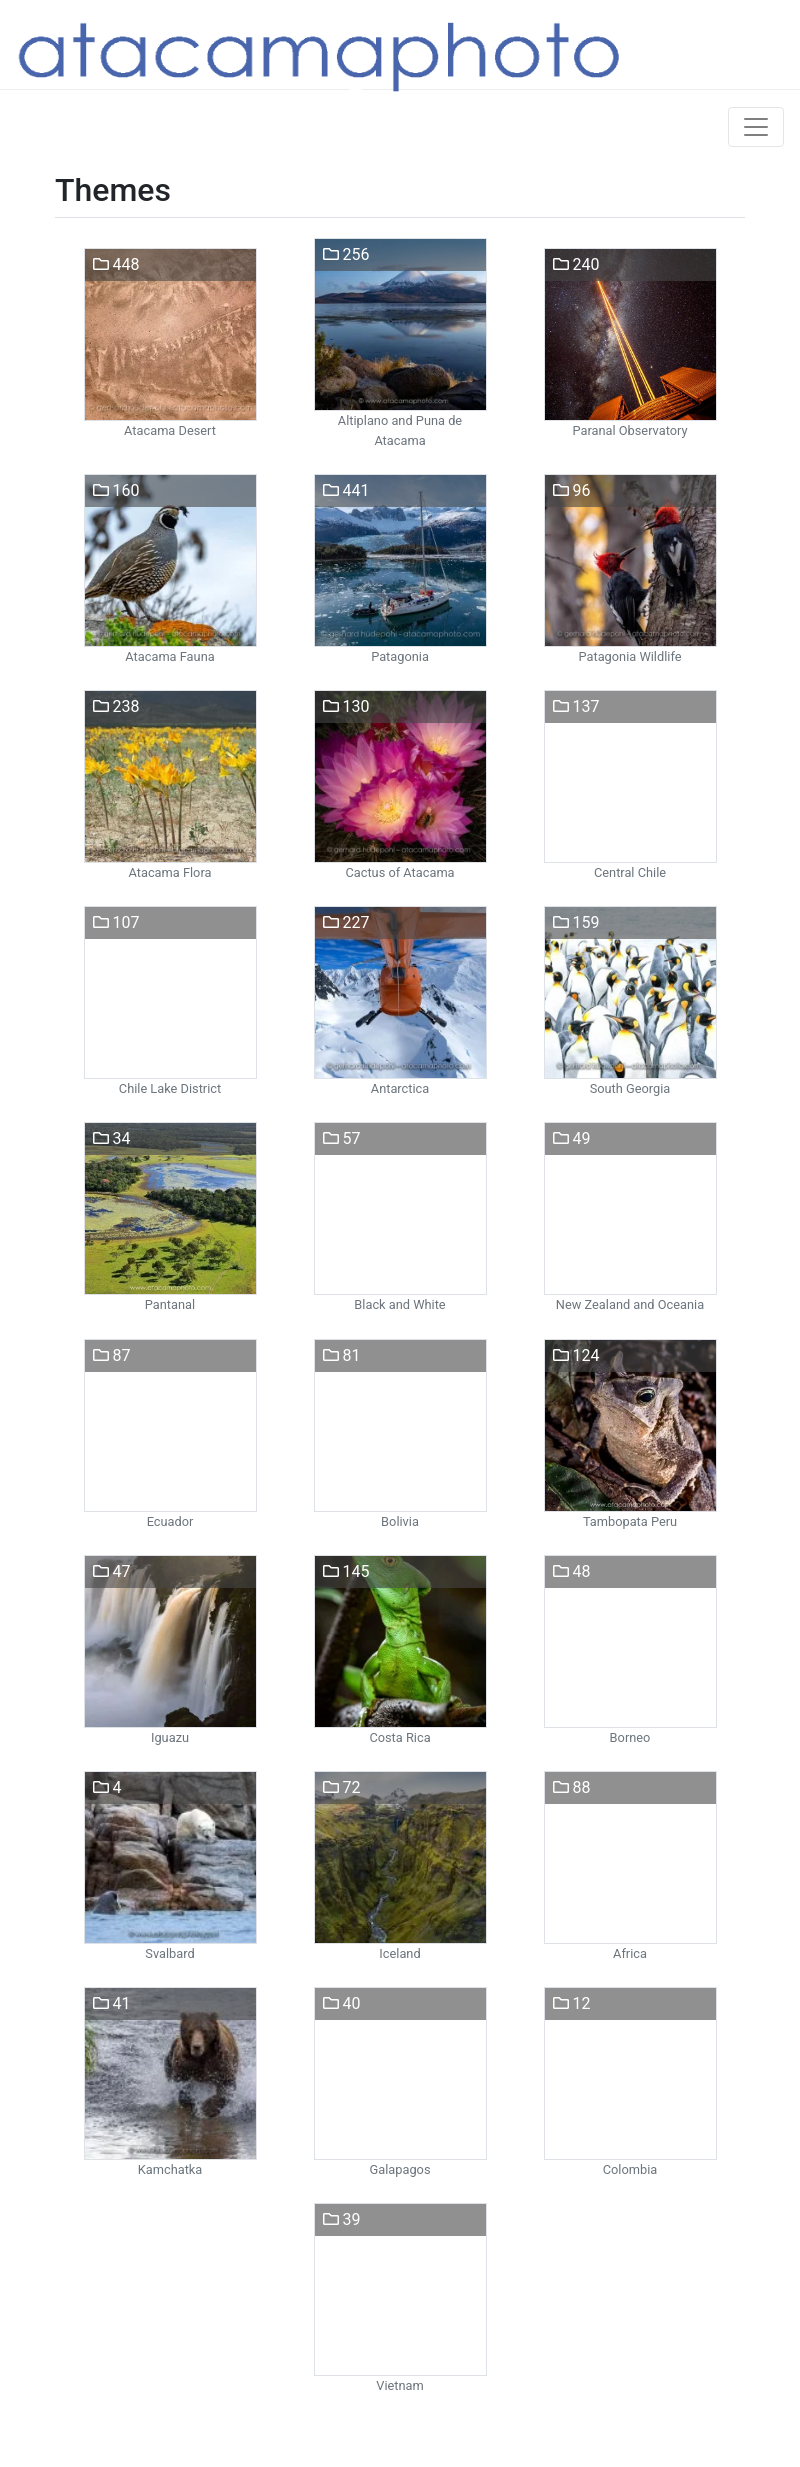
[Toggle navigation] (756, 127)
